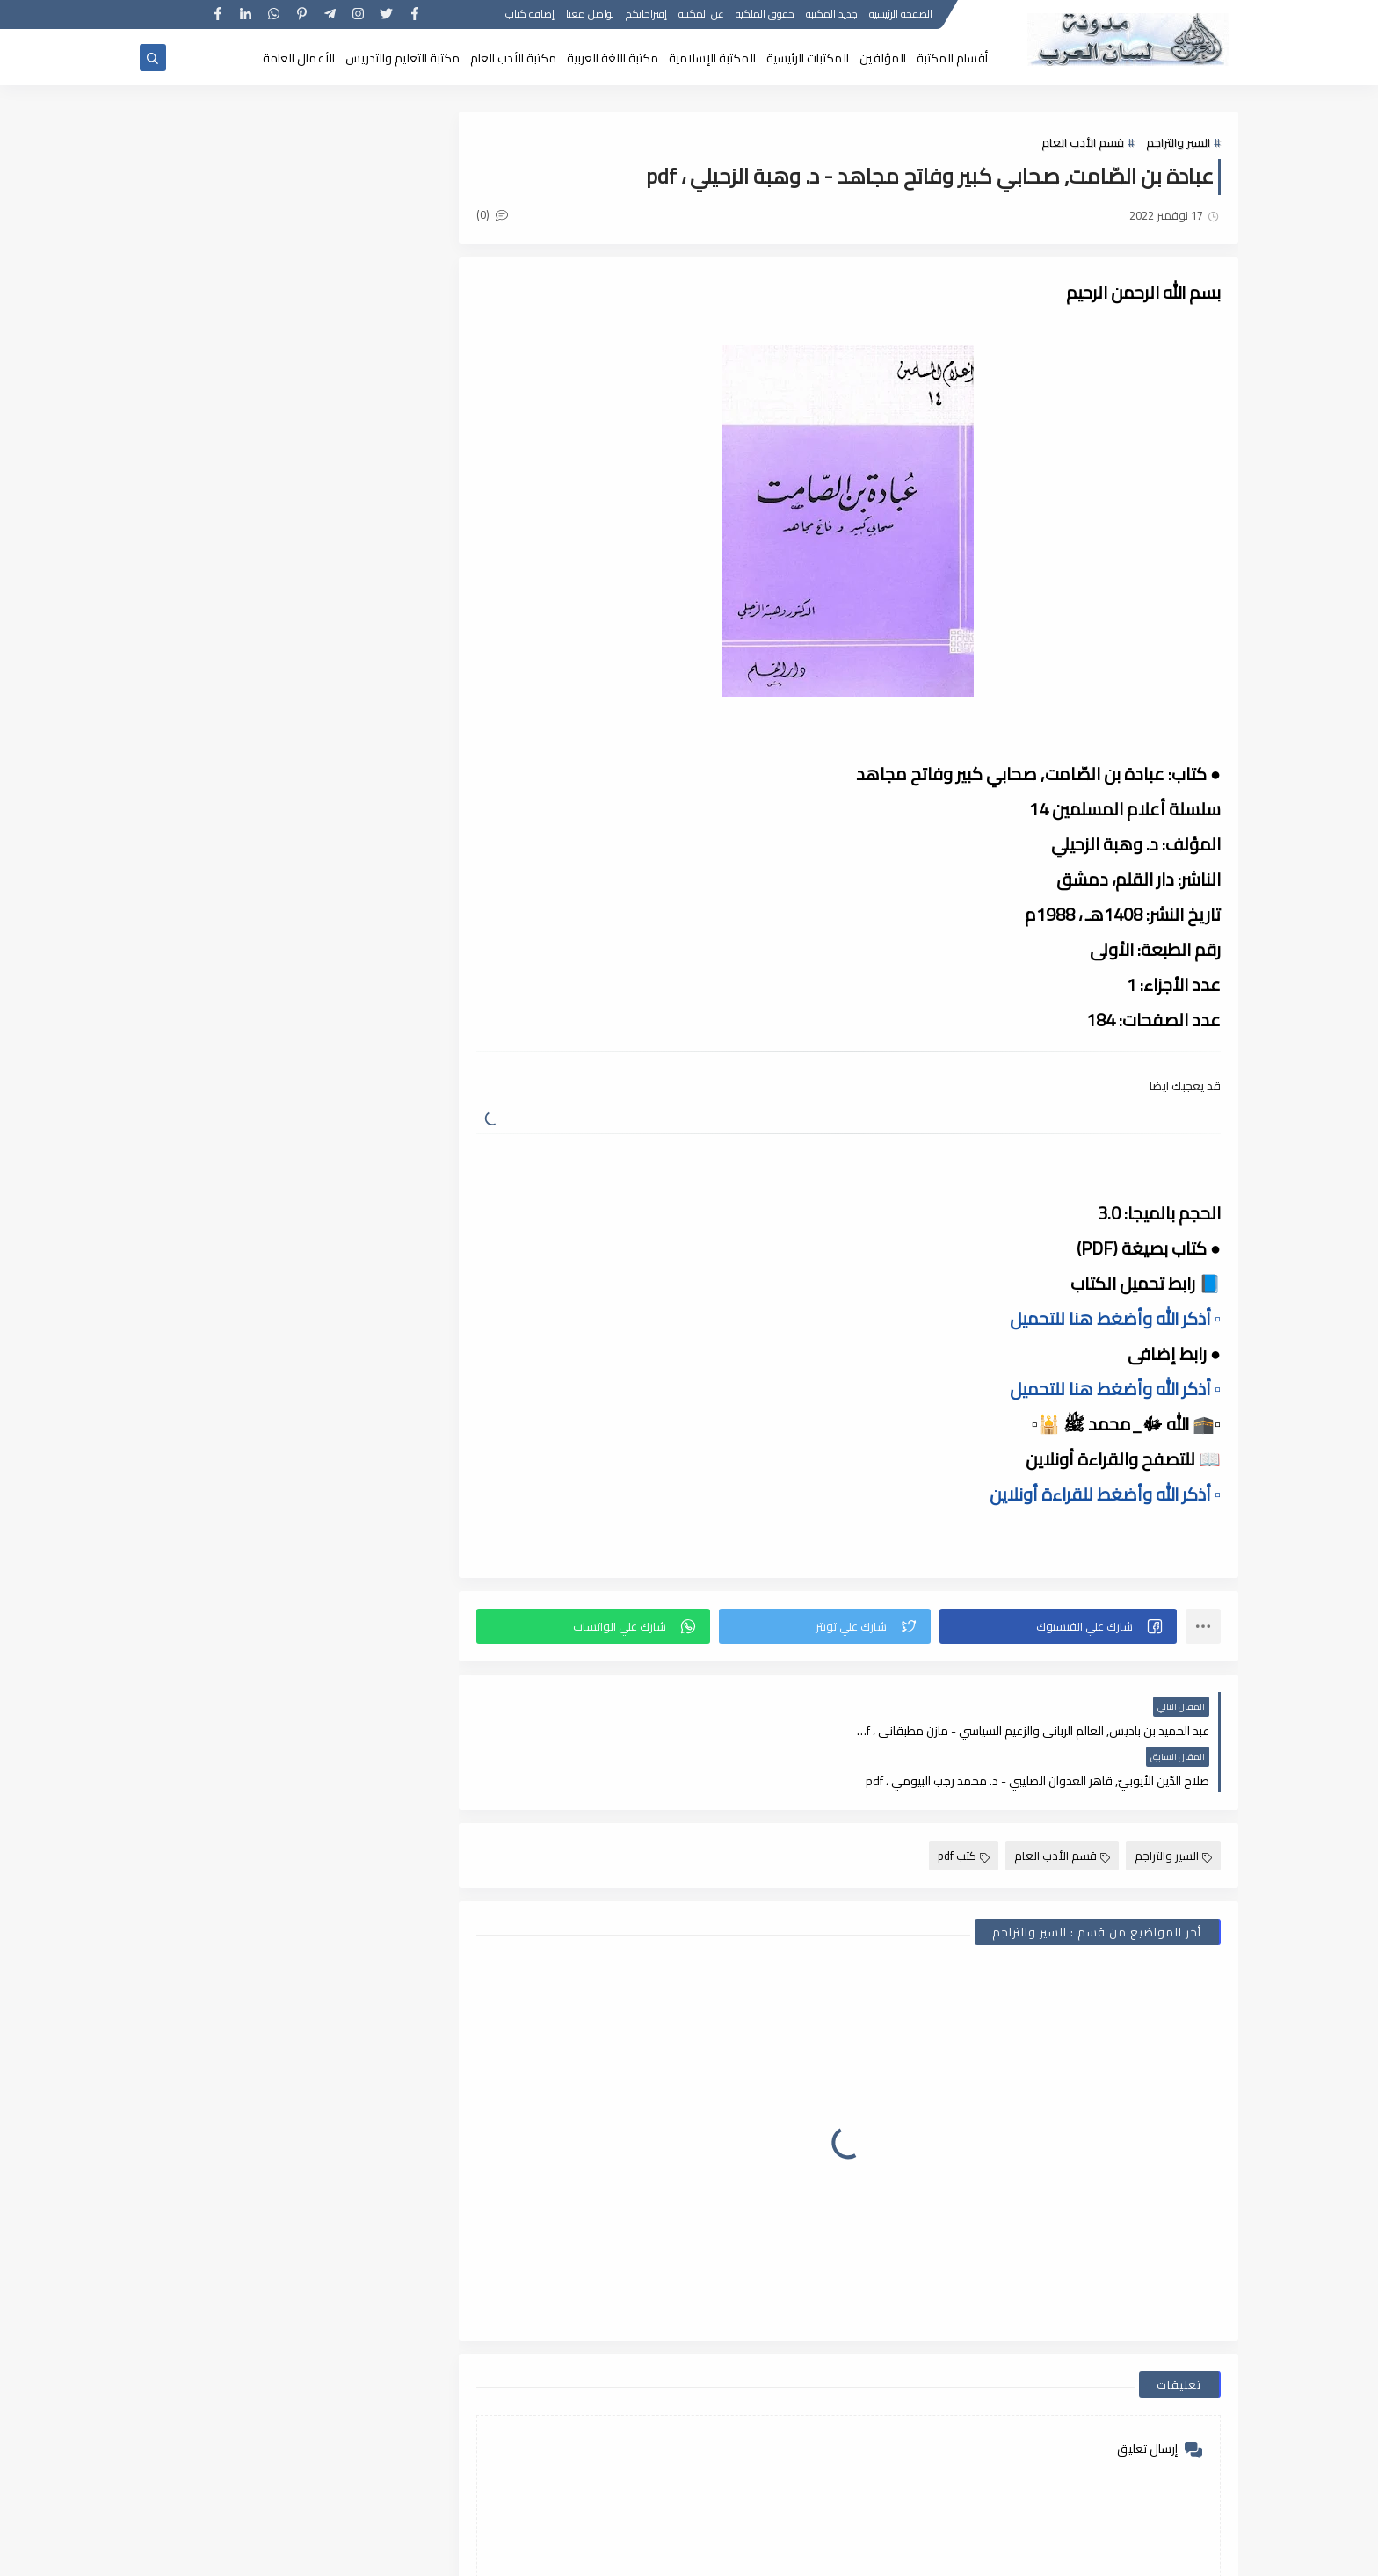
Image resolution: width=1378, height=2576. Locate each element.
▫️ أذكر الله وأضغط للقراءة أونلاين (1105, 1494)
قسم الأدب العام (1082, 142)
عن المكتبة (701, 15)
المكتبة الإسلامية (712, 58)
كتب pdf (964, 1805)
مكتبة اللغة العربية (612, 58)
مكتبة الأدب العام (513, 58)
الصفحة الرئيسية (900, 15)
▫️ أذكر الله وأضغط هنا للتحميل (1115, 1318)
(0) (494, 214)
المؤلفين (882, 58)
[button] (1058, 1626)
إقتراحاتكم (646, 15)
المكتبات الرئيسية (807, 58)
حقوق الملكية (765, 15)
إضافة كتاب (530, 15)
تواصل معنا (590, 15)
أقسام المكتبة (952, 58)
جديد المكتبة (832, 15)
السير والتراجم (1178, 142)
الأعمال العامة (299, 58)
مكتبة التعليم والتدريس (402, 58)
